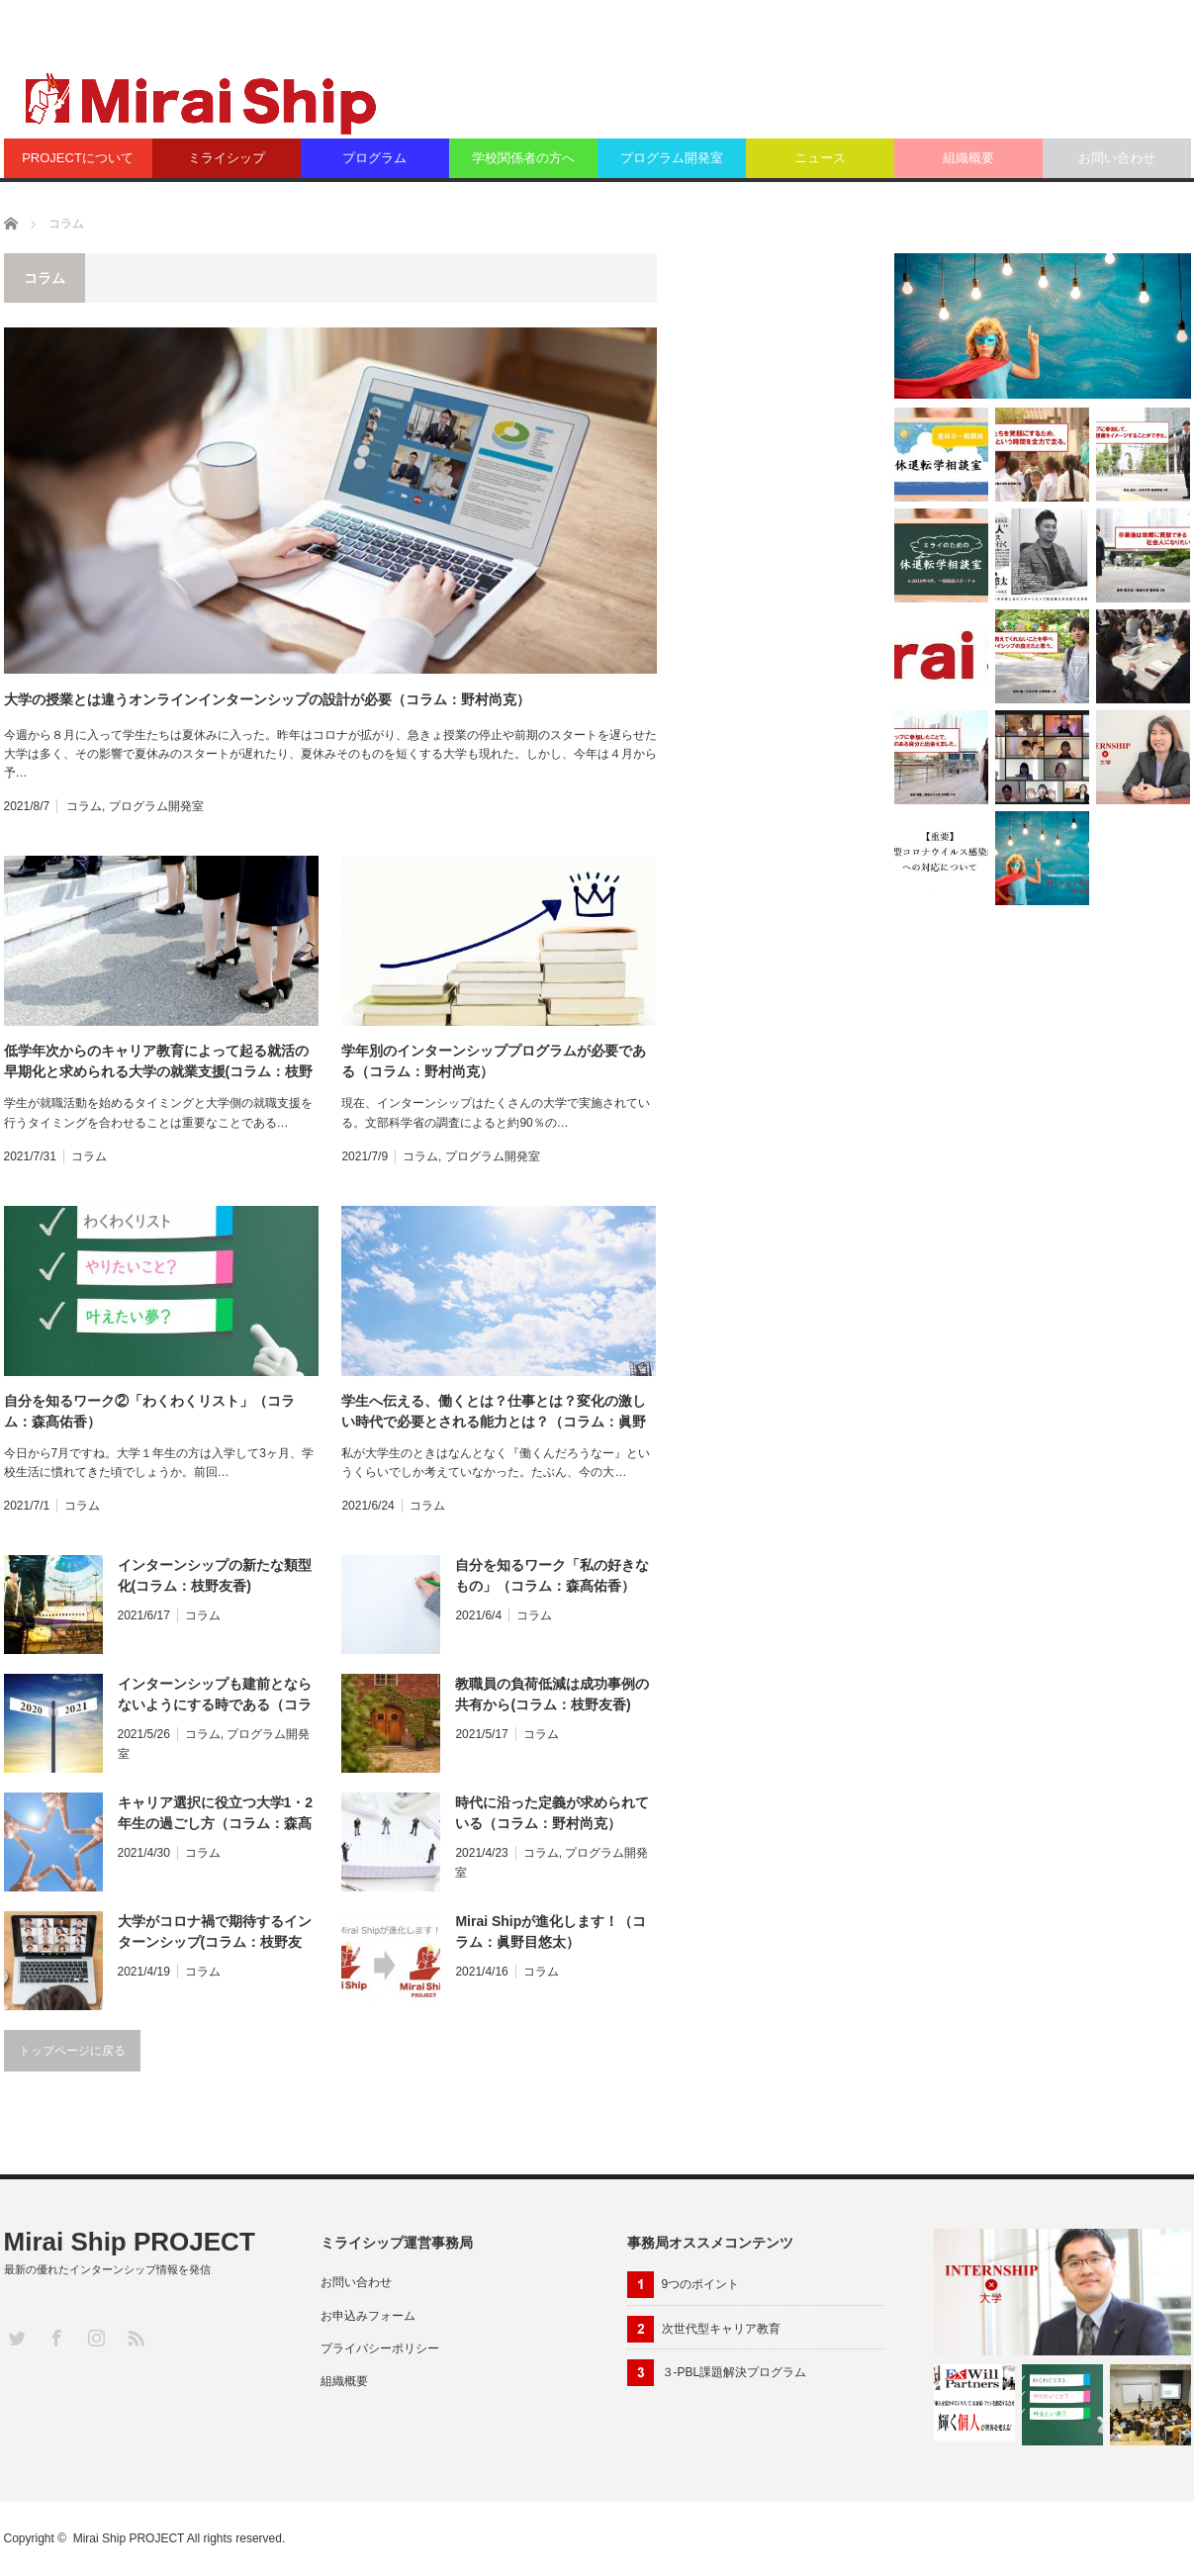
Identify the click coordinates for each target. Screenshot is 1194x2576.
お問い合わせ (1116, 157)
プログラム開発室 (671, 157)
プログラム (374, 157)
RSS (135, 2337)
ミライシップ (226, 157)
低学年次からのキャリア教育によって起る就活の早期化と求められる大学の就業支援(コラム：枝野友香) (159, 1062)
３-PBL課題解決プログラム (734, 2372)
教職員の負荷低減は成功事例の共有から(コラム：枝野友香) (552, 1694)
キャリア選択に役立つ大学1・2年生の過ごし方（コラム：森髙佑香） (216, 1814)
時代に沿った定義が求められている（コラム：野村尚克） (552, 1812)
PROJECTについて (78, 157)
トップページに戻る (72, 2051)
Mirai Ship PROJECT (129, 2241)
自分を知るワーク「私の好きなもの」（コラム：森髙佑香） (552, 1575)
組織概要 (968, 157)
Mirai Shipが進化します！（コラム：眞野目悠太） (550, 1931)
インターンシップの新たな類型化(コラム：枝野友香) (215, 1575)
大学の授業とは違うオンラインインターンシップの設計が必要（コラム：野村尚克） (267, 699)
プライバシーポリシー (380, 2348)
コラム (84, 806)
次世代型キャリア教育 (721, 2329)
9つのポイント (701, 2284)
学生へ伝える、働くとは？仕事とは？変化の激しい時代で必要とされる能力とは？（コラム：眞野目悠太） (493, 1412)
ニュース (820, 157)
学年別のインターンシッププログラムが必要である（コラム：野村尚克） (493, 1061)
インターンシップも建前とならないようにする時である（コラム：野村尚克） (215, 1695)
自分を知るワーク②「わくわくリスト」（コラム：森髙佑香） (149, 1411)
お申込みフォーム (368, 2316)
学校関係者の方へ (523, 157)
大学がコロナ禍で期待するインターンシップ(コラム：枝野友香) (215, 1933)
